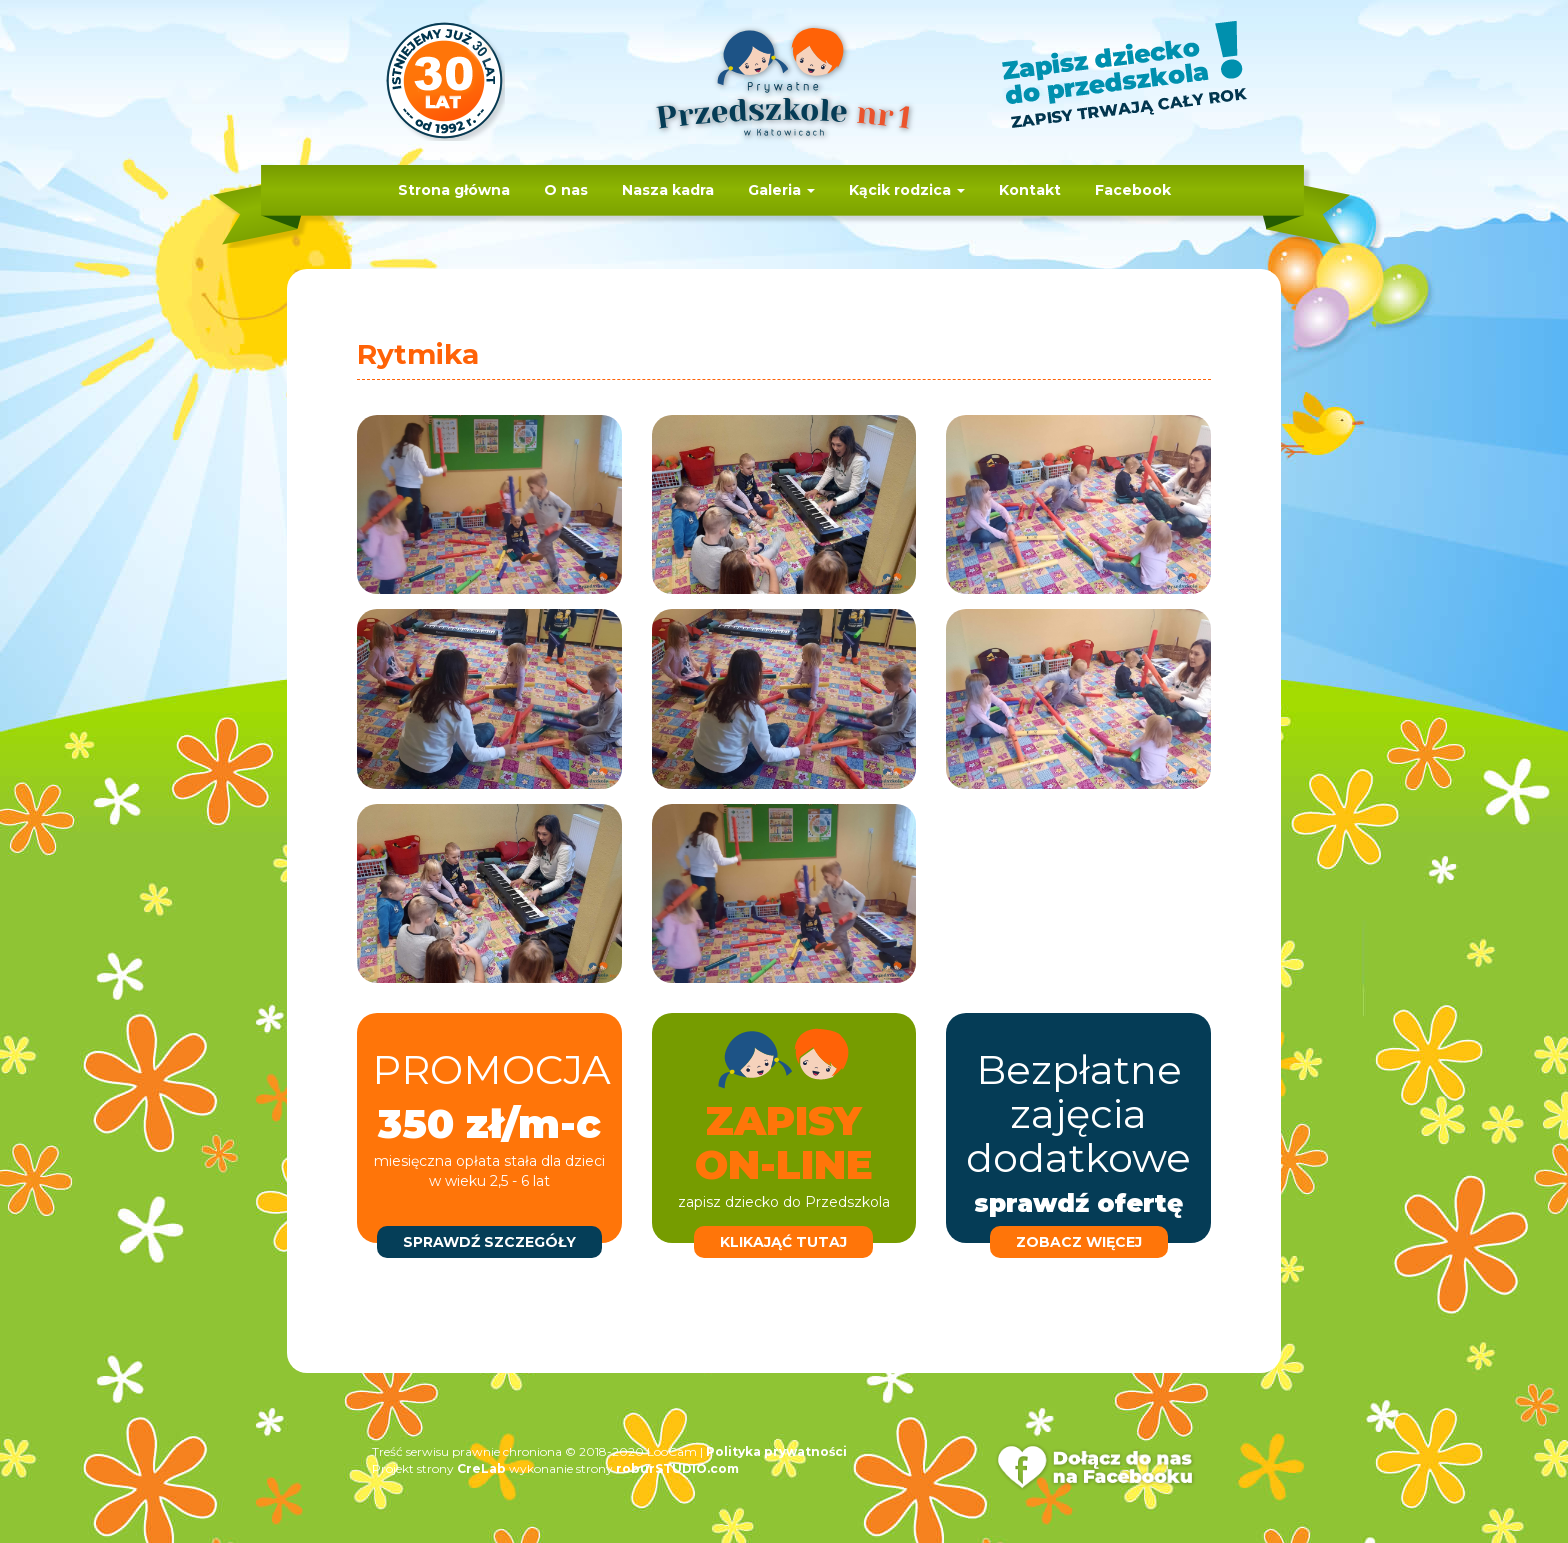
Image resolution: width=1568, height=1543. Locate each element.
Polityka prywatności (776, 1451)
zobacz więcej (1079, 1242)
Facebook (1133, 190)
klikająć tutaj (783, 1242)
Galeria (781, 190)
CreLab (481, 1468)
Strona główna (454, 190)
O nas (566, 190)
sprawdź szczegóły (489, 1242)
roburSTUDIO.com (677, 1468)
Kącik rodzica (907, 190)
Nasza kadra (668, 190)
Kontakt (1030, 190)
